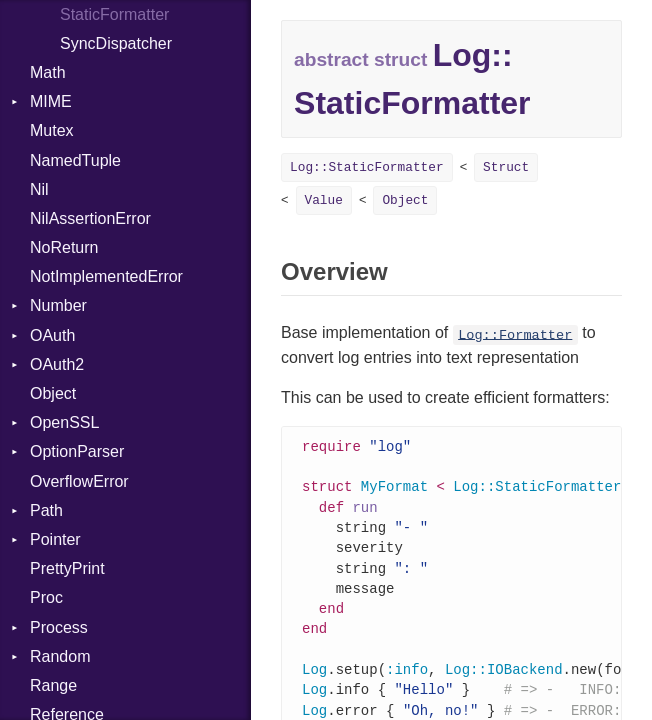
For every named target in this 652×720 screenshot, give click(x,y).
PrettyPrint (67, 568)
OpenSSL (64, 422)
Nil (39, 189)
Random (60, 656)
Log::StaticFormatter (367, 167)
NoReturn (64, 247)
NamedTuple (75, 160)
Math (48, 72)
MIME (51, 101)
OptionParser (77, 451)
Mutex (52, 130)
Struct (506, 167)
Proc (46, 597)
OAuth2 (57, 364)
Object (53, 393)
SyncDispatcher (116, 43)
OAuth (52, 335)
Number (58, 305)
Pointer (55, 539)
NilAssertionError (90, 218)
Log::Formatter (515, 334)
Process (59, 627)
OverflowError (79, 481)
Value (324, 200)
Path (46, 510)
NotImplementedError (106, 276)
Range (53, 685)
